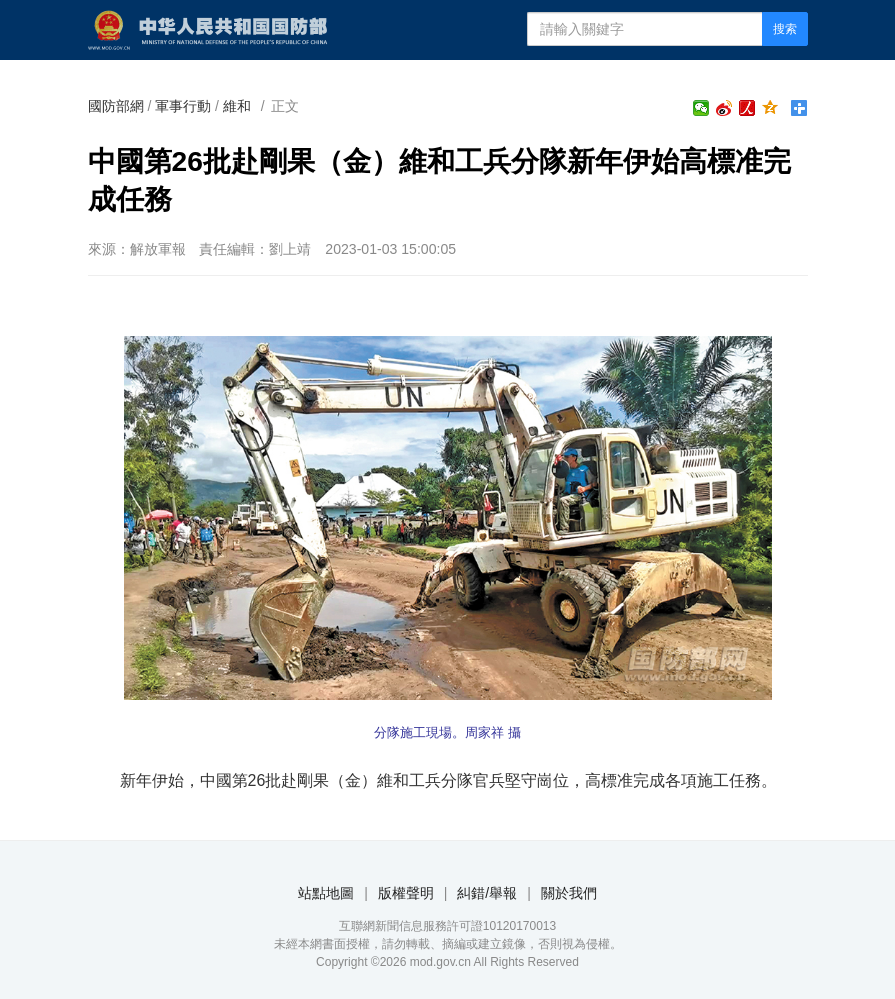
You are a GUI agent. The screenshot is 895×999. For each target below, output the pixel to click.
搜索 (785, 29)
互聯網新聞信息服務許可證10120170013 (447, 926)
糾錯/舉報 (487, 893)
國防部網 (116, 106)
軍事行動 (183, 106)
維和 (237, 106)
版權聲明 (406, 893)
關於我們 (569, 893)
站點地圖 (326, 893)
